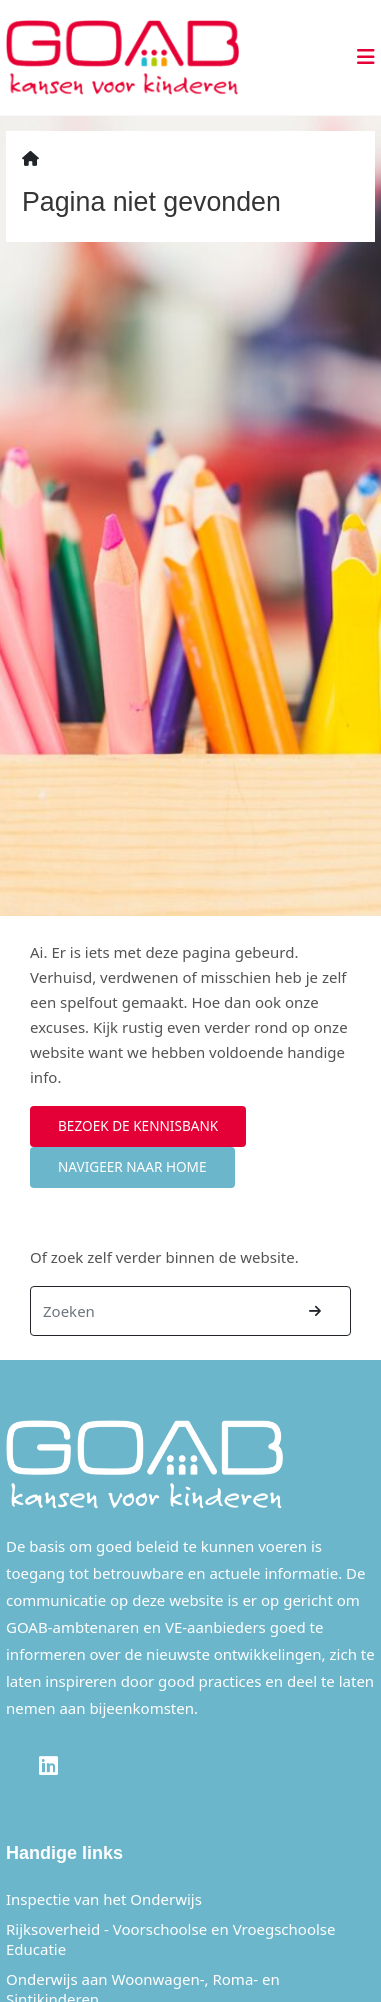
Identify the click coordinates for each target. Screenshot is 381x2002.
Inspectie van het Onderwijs (104, 1899)
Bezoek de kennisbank (138, 1125)
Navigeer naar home (132, 1166)
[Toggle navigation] (360, 57)
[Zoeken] (156, 1311)
